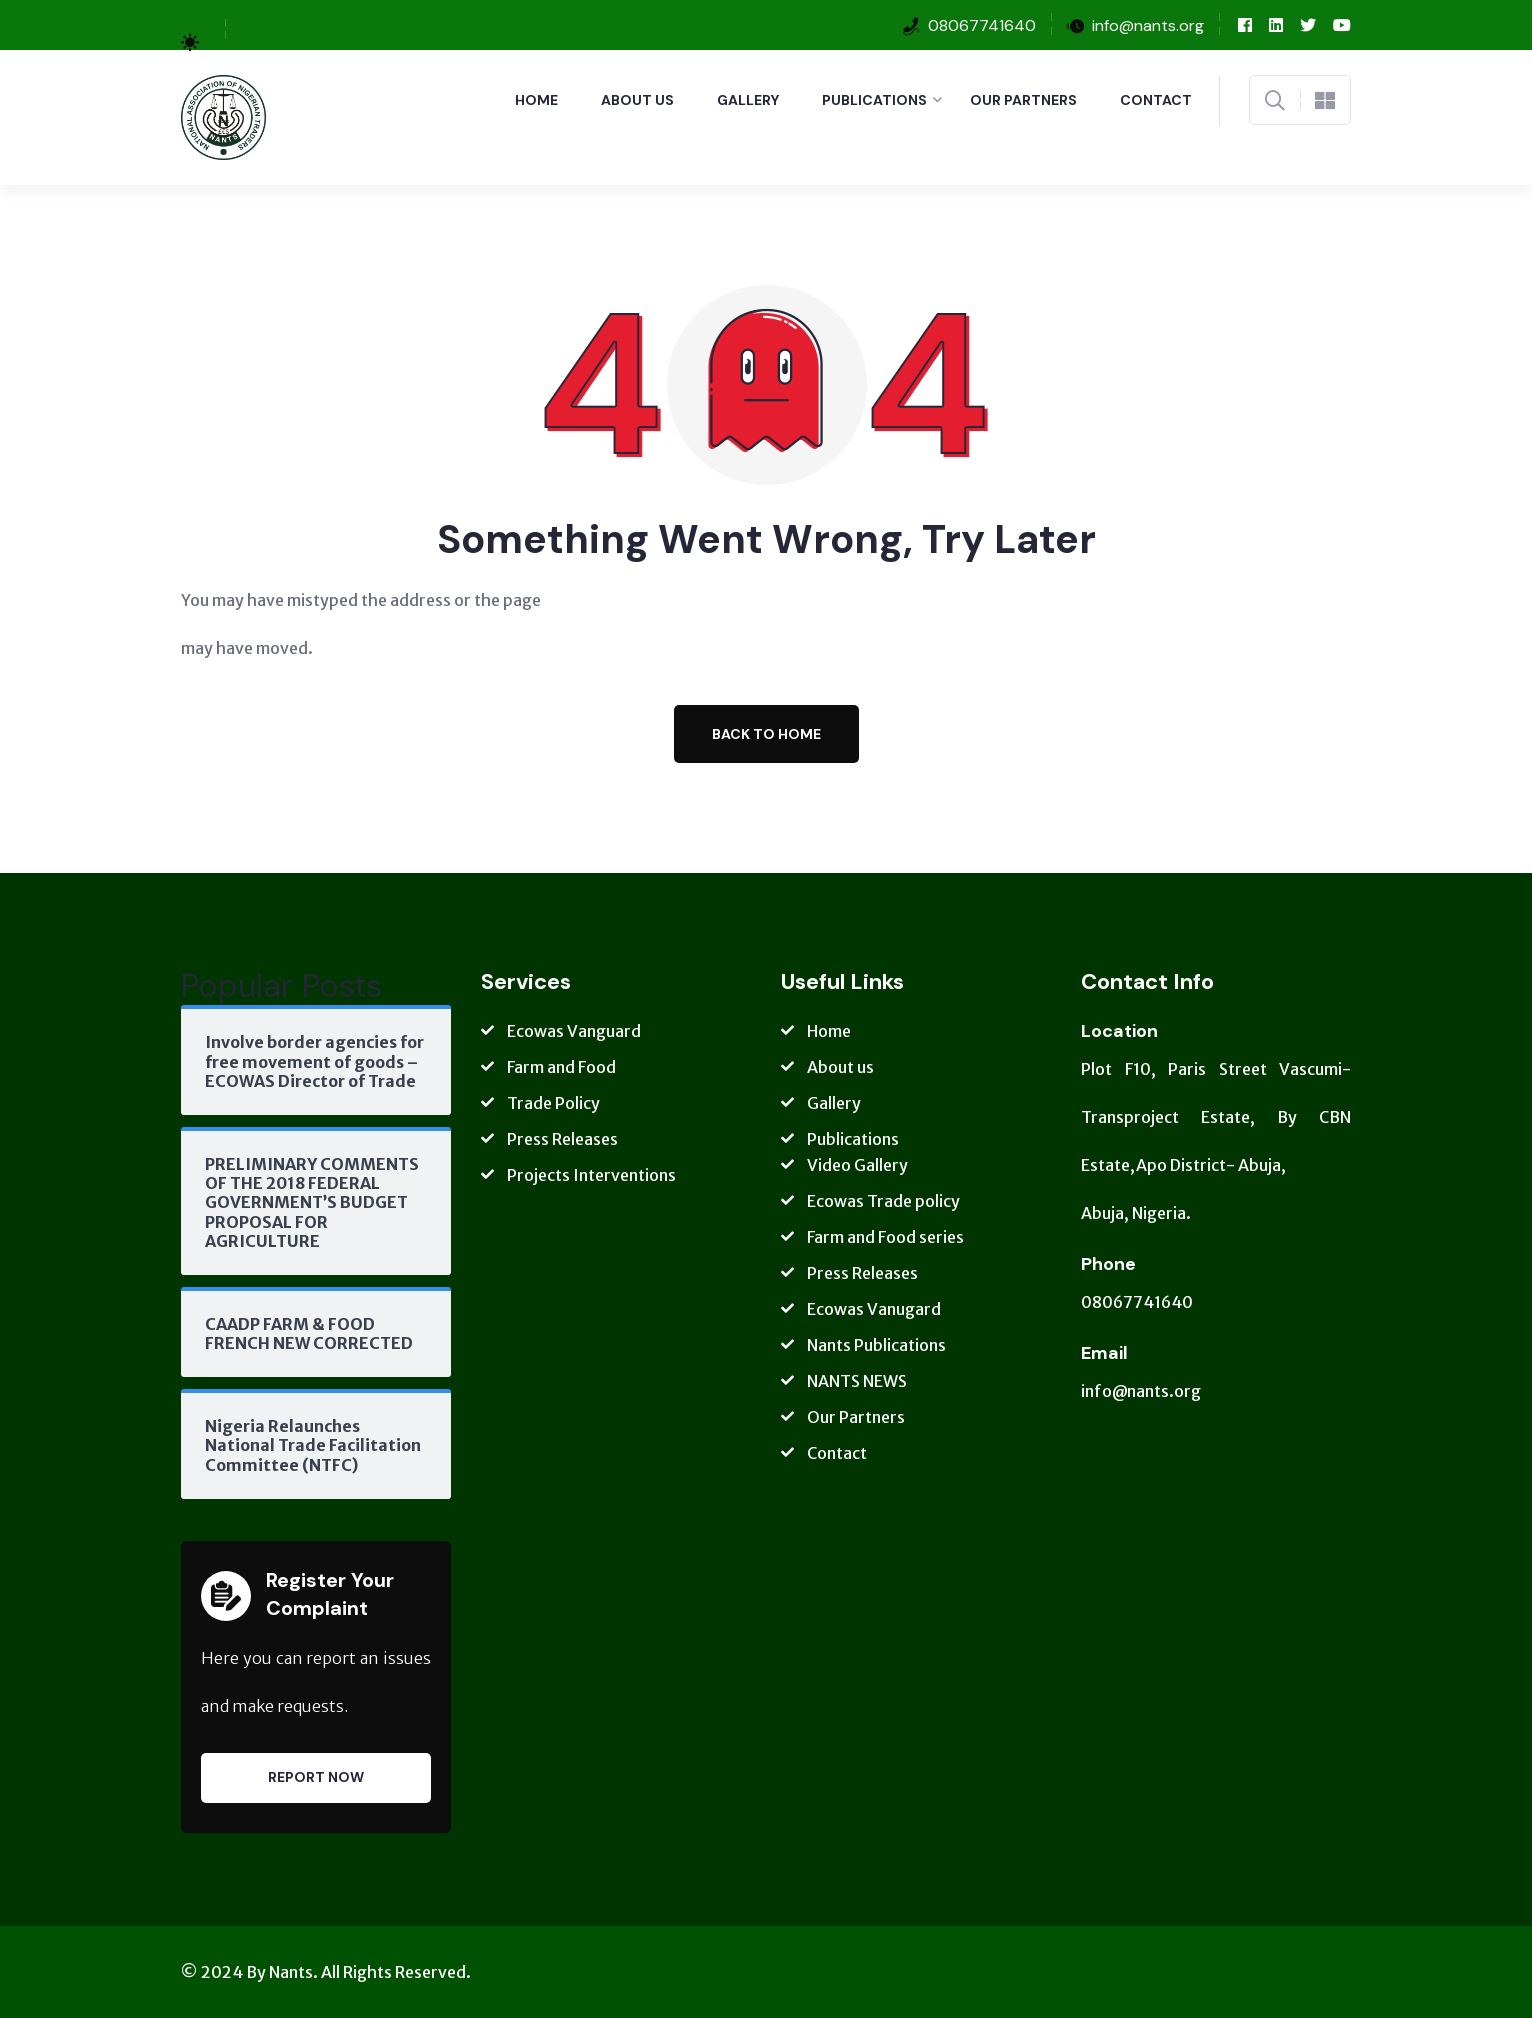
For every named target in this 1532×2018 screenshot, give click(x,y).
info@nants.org (1141, 1391)
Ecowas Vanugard (874, 1309)
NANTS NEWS (857, 1381)
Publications (874, 100)
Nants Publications (876, 1345)
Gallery (748, 100)
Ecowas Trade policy (883, 1201)
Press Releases (562, 1139)
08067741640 (982, 25)
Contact (1156, 100)
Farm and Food (561, 1067)
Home (536, 100)
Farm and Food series (885, 1237)
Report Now (316, 1777)
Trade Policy (553, 1103)
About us (637, 100)
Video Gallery (857, 1165)
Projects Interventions (591, 1175)
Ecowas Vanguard (574, 1031)
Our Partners (1023, 100)
